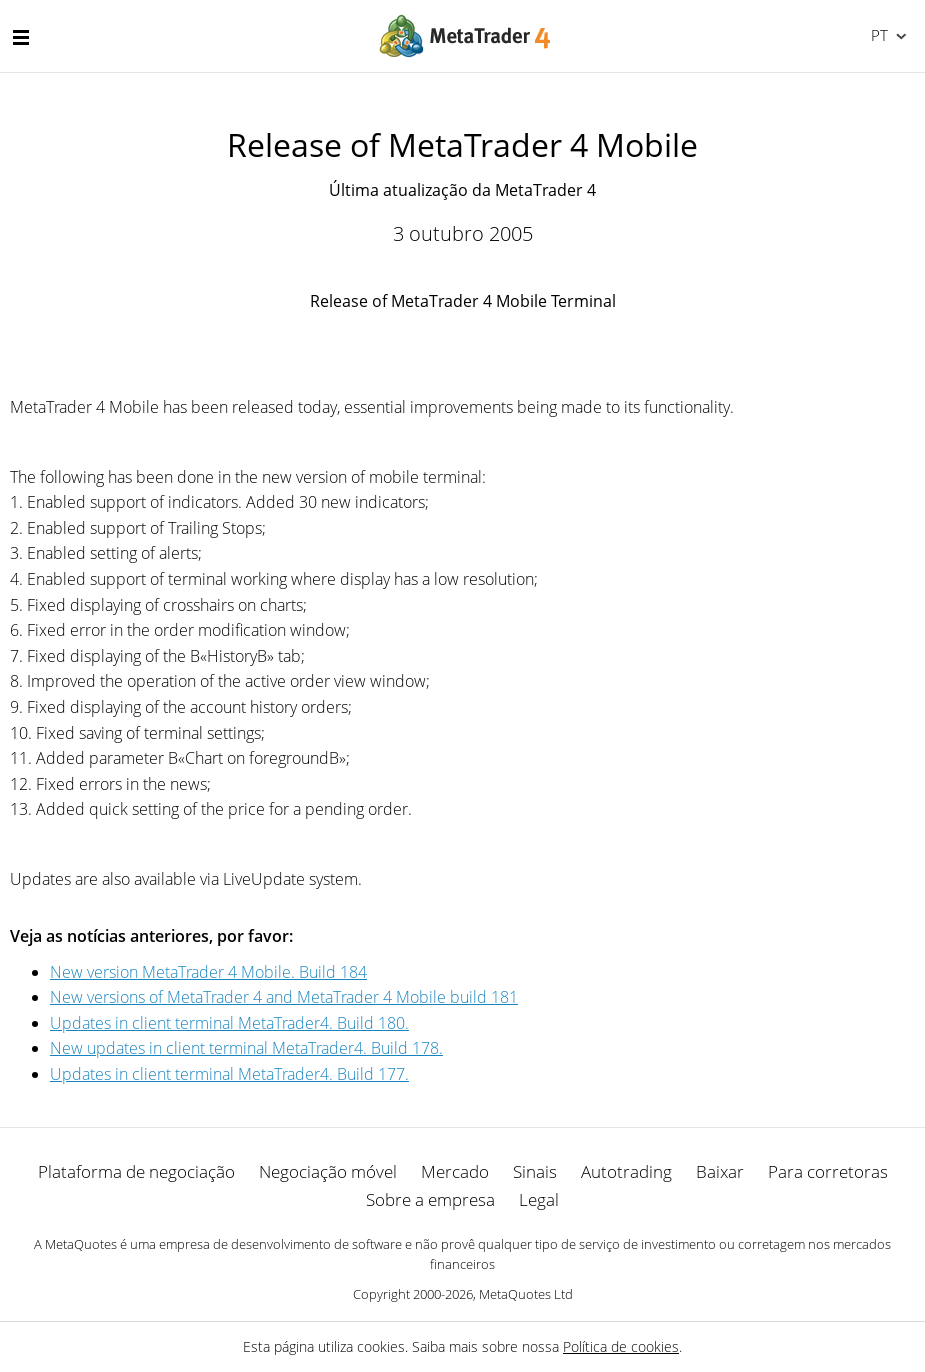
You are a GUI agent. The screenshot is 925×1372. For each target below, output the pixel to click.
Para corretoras (828, 1171)
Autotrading (626, 1171)
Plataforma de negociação (136, 1171)
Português (877, 35)
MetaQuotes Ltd (526, 1294)
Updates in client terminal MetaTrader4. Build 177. (229, 1074)
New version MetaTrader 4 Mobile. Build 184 (208, 972)
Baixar (720, 1171)
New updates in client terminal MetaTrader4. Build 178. (246, 1048)
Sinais (535, 1171)
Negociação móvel (328, 1171)
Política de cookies (621, 1346)
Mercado (455, 1171)
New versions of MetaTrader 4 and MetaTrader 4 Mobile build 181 (284, 997)
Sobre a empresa (430, 1199)
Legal (539, 1199)
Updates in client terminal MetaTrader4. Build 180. (229, 1023)
